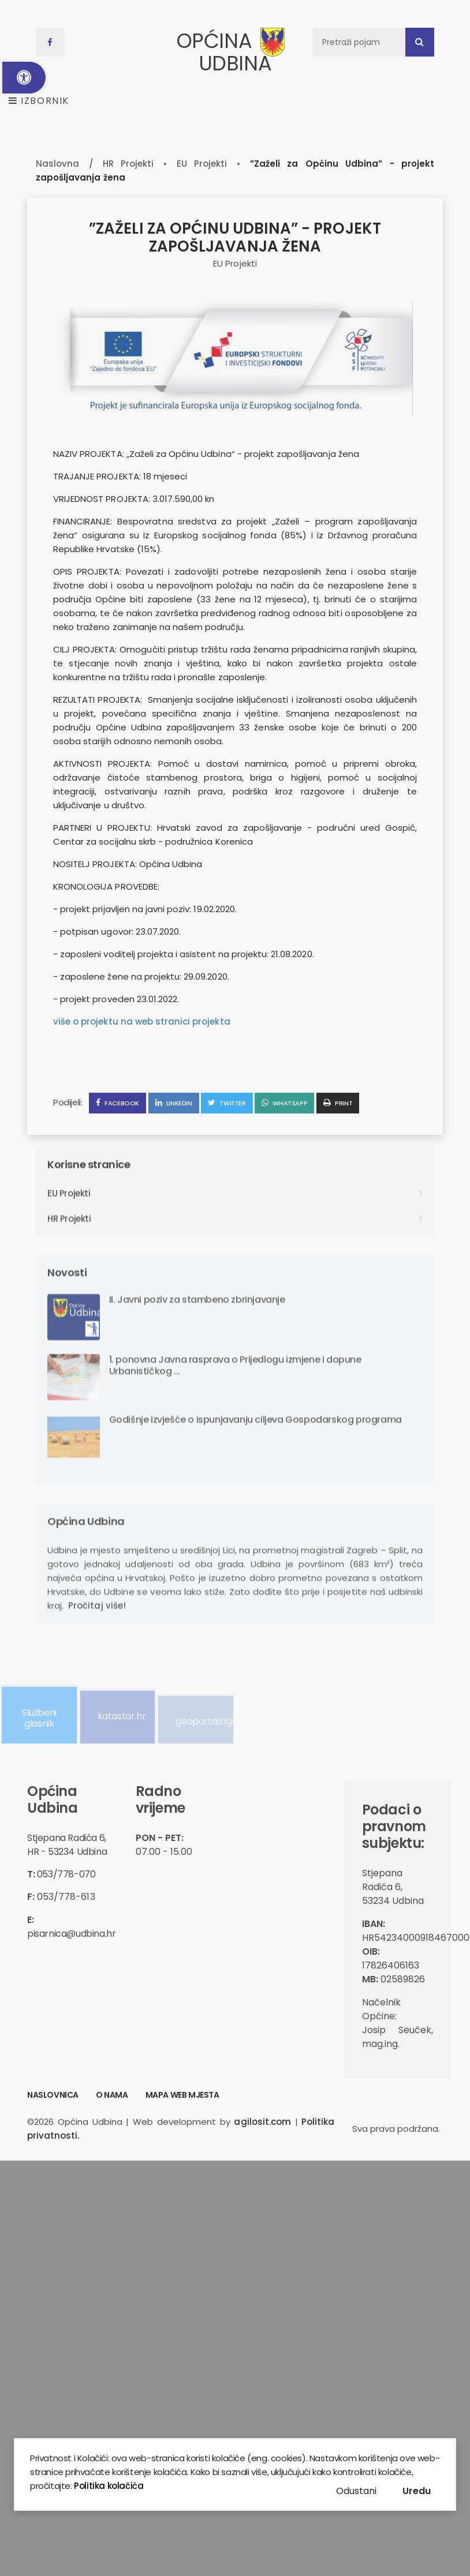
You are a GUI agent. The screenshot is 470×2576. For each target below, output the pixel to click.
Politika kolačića (108, 2486)
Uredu (416, 2491)
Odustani (356, 2491)
